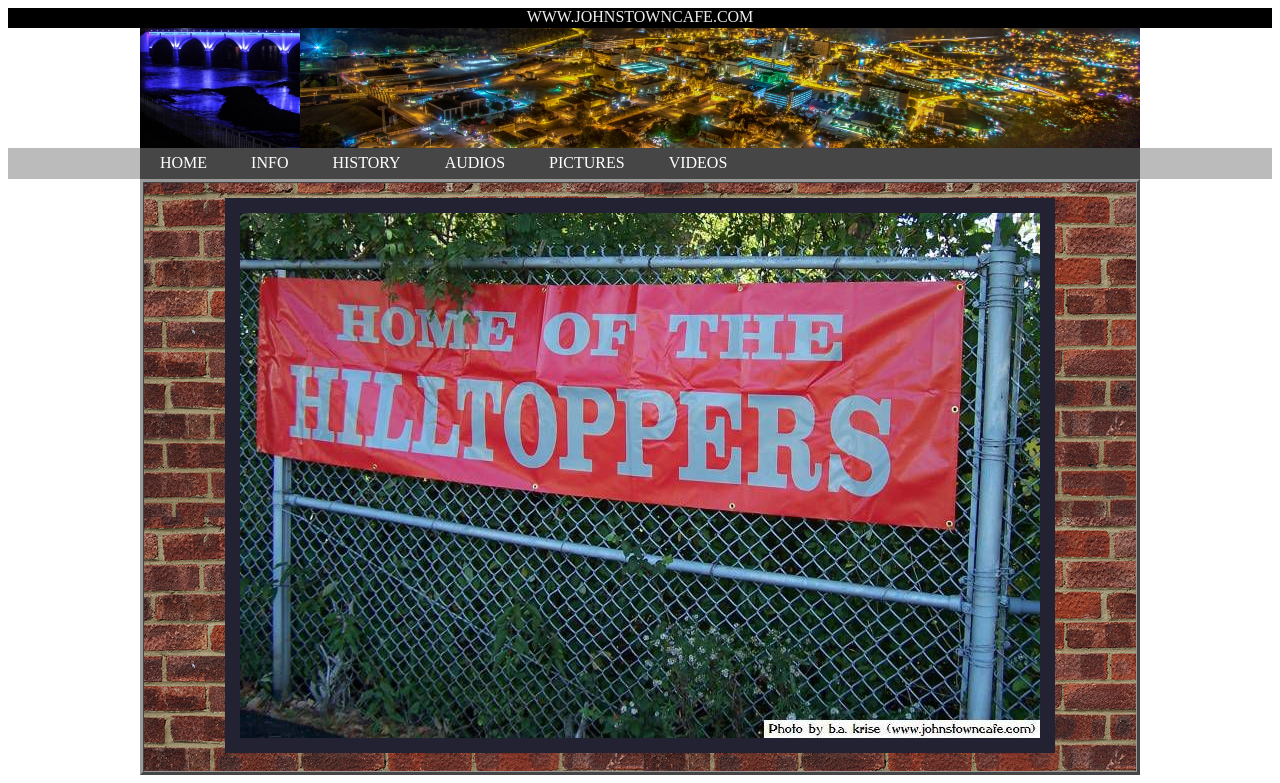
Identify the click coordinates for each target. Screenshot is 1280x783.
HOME (183, 162)
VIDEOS (698, 162)
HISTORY (366, 162)
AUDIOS (475, 162)
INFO (269, 162)
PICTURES (587, 162)
